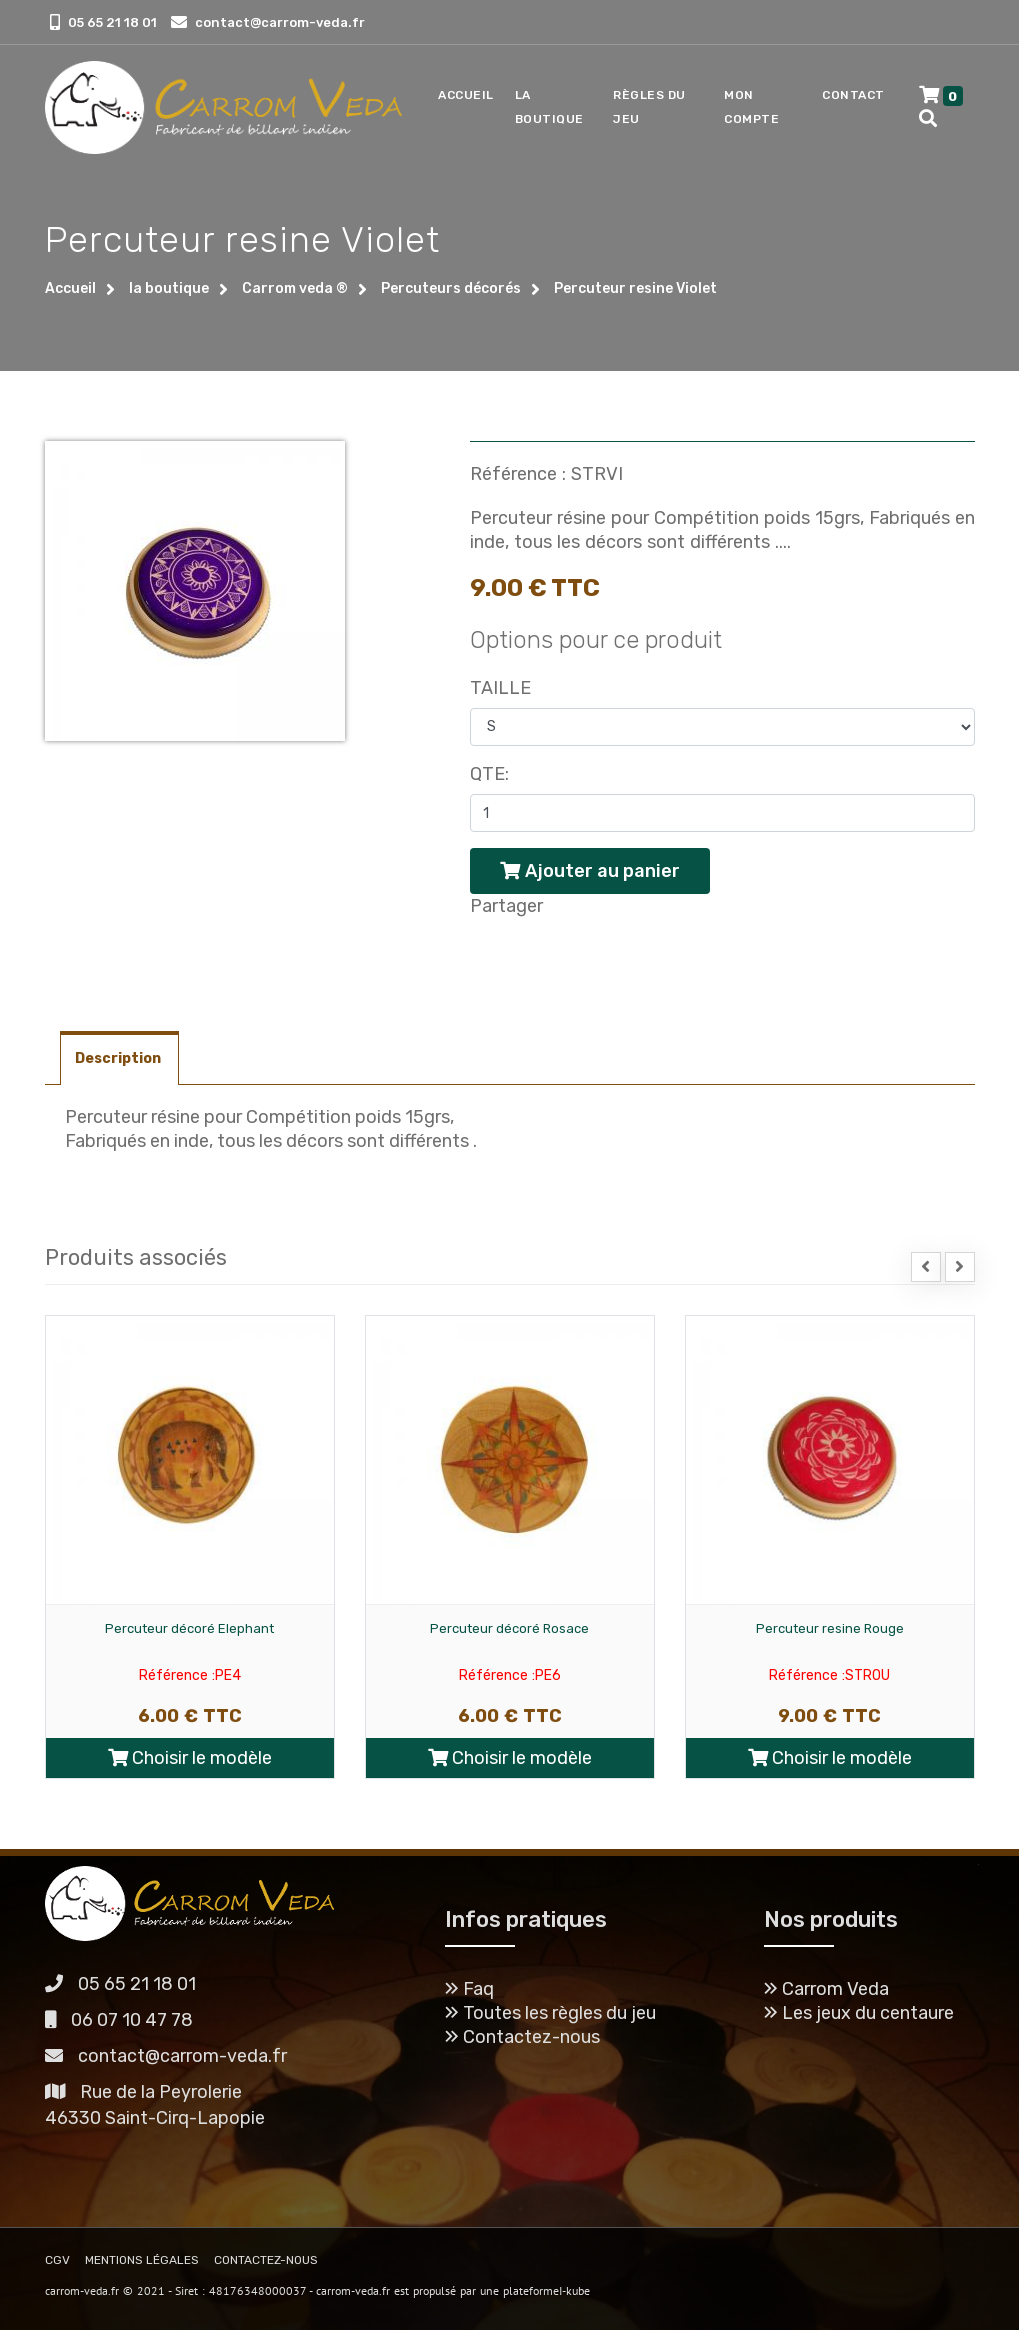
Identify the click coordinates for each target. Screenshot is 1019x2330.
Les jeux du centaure (859, 2013)
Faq (469, 1989)
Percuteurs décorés (451, 288)
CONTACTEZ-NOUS (266, 2260)
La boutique (549, 107)
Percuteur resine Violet (635, 288)
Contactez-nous (522, 2037)
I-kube (574, 2290)
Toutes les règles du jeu (550, 2013)
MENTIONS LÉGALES (142, 2260)
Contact (853, 95)
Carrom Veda (826, 1989)
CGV (57, 2260)
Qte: (489, 774)
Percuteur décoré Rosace (509, 1628)
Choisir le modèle (190, 1758)
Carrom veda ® (295, 288)
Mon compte (751, 107)
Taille (500, 688)
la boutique (169, 288)
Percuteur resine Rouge (830, 1628)
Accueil (466, 95)
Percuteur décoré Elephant (189, 1628)
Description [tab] (119, 1058)
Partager (506, 906)
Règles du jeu (649, 107)
